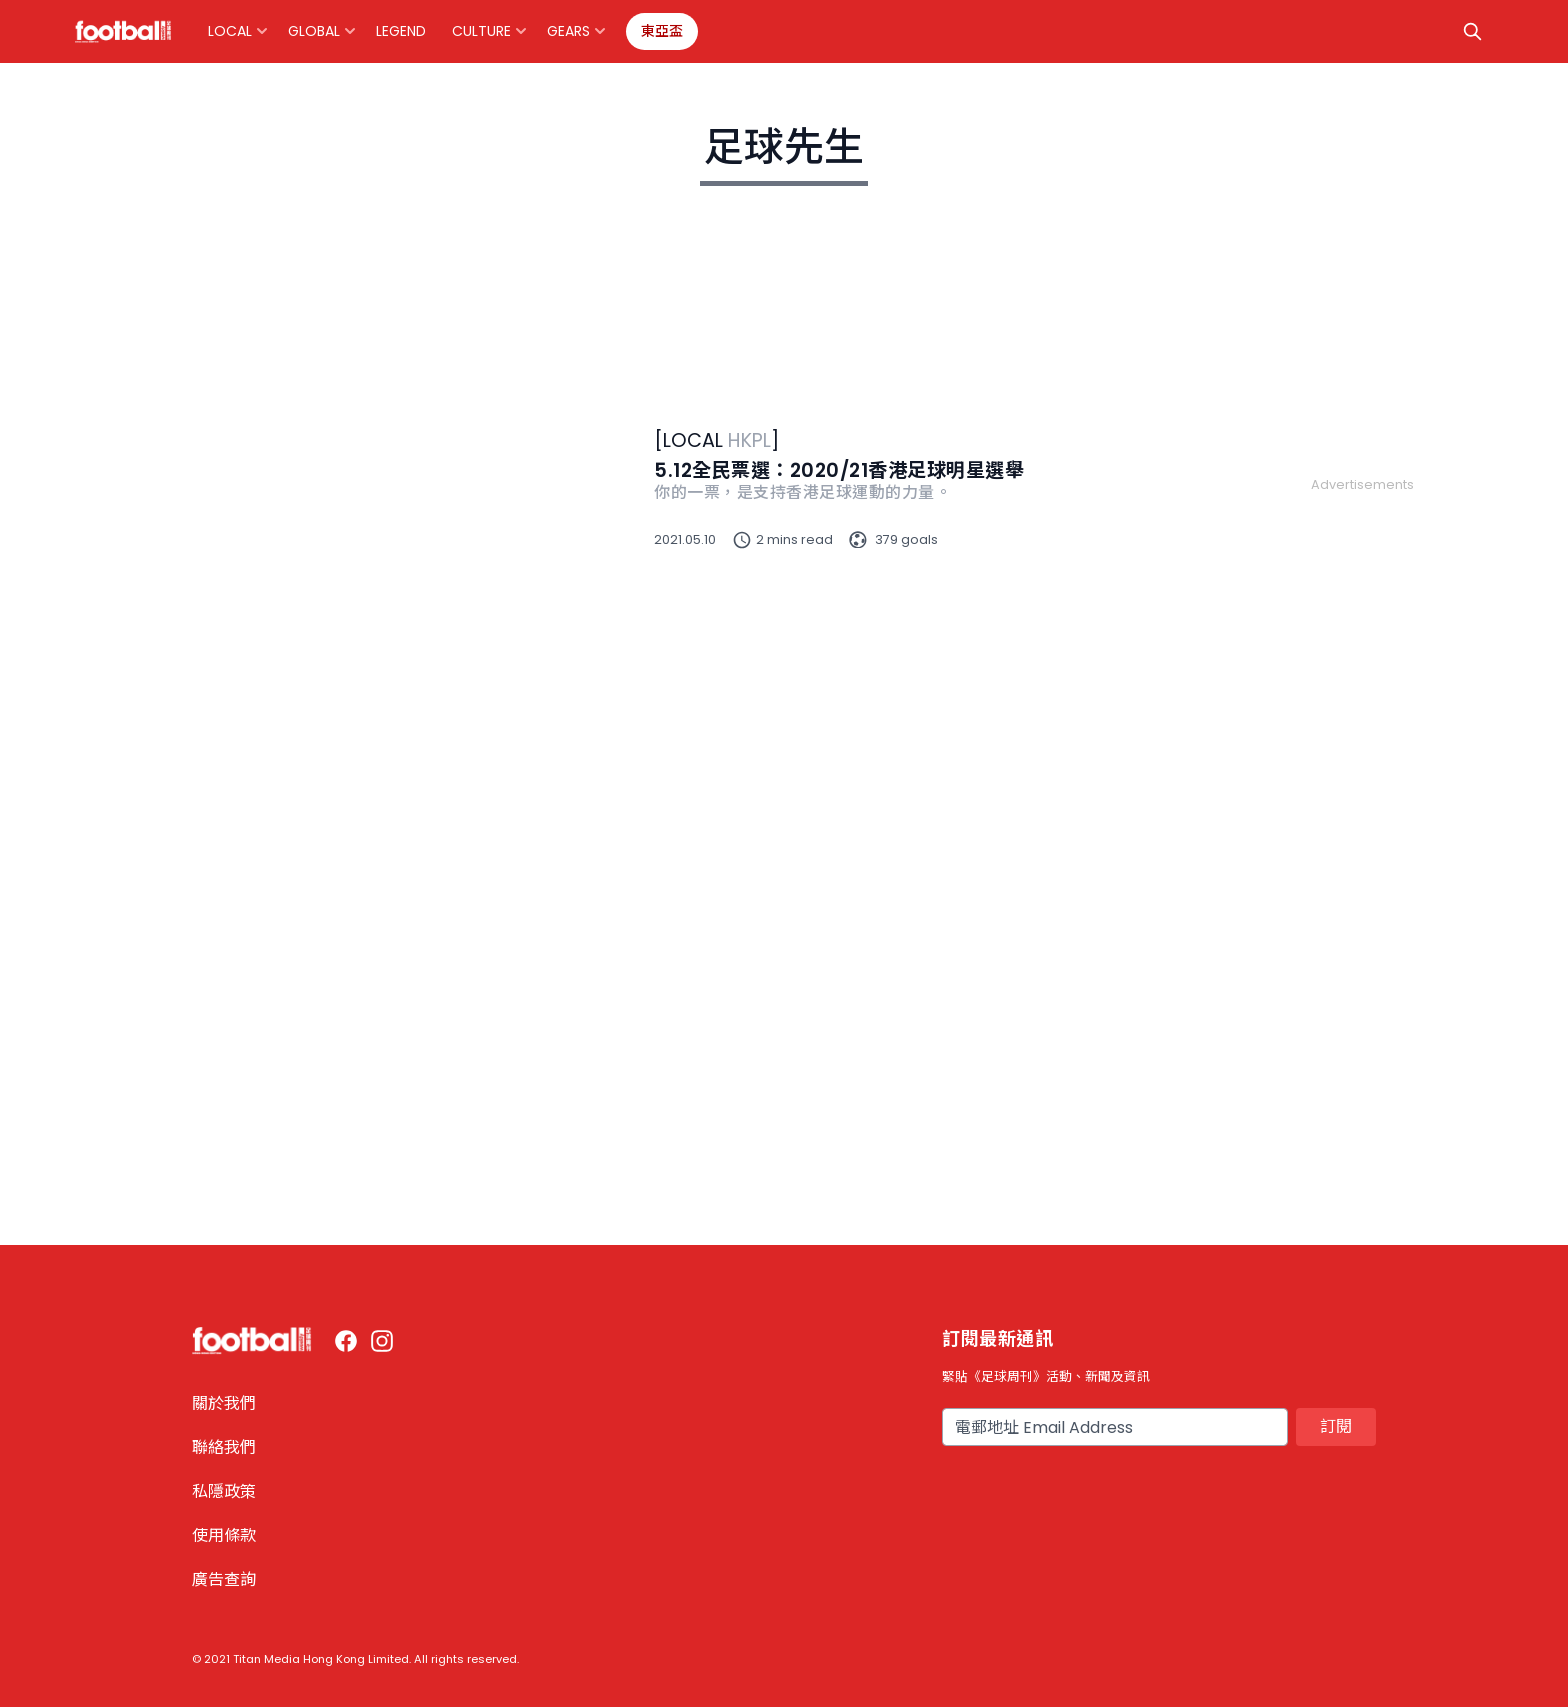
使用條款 (224, 1535)
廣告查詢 (224, 1579)
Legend (401, 31)
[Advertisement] (1362, 794)
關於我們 (224, 1403)
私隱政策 (224, 1491)
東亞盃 (662, 31)
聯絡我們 (224, 1447)
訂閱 (1336, 1426)
